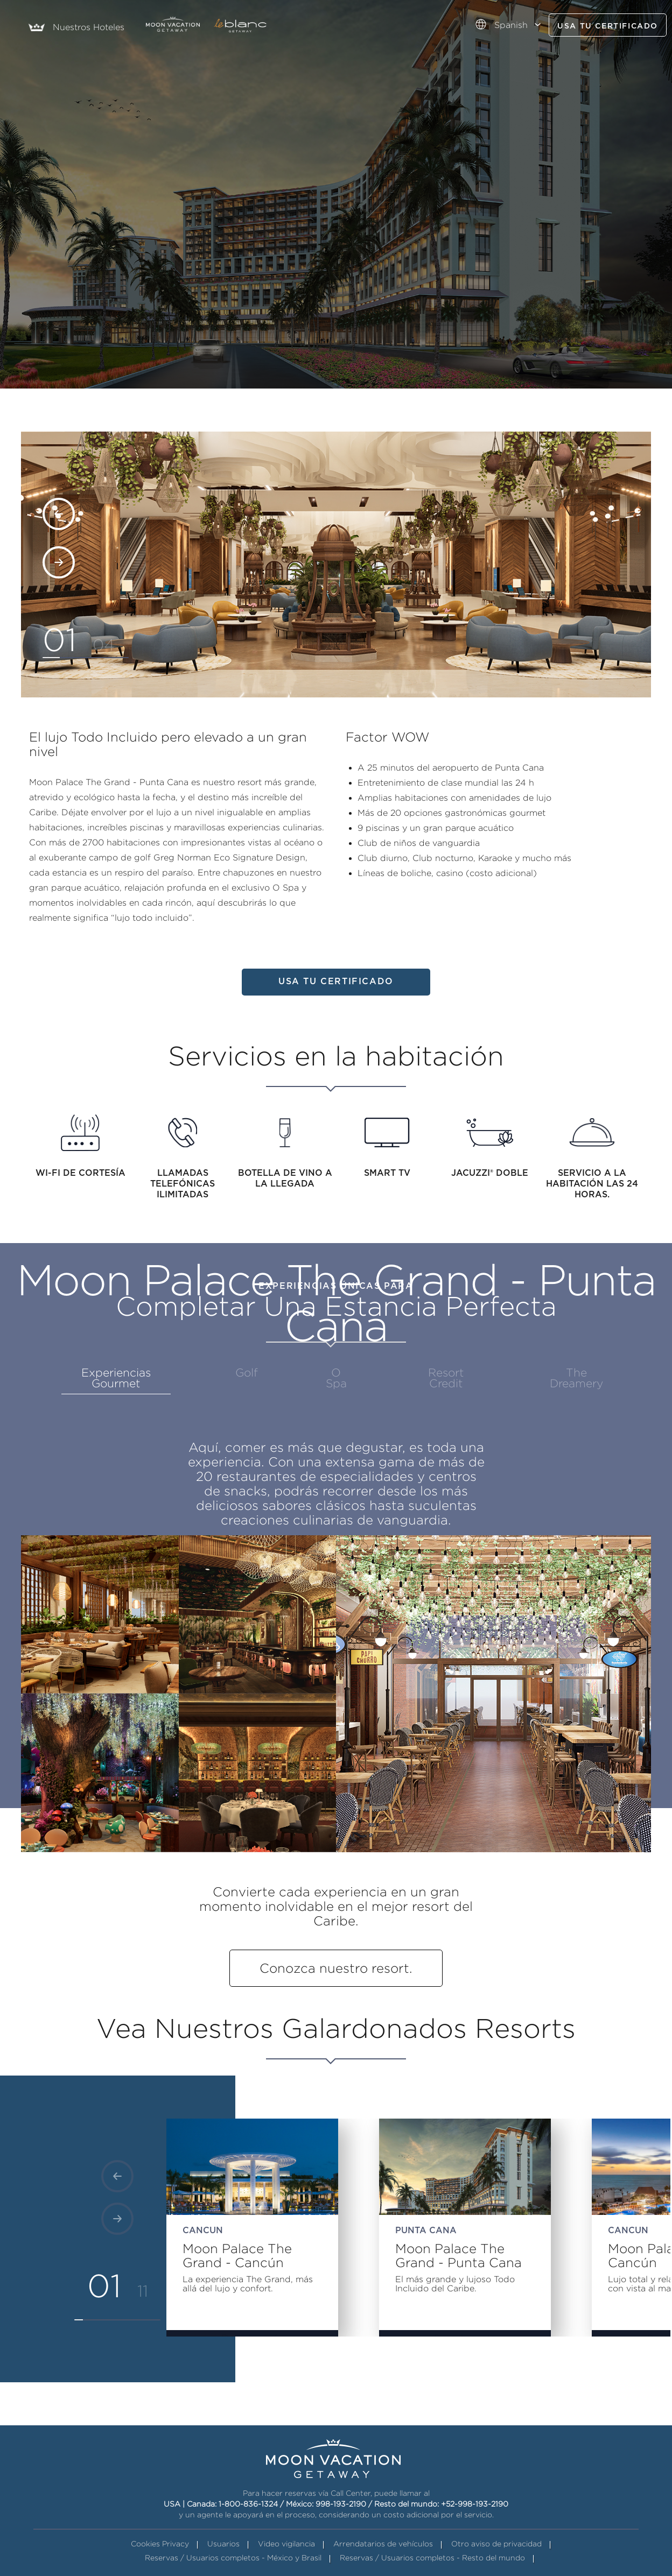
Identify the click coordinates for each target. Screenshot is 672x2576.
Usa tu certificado (607, 26)
